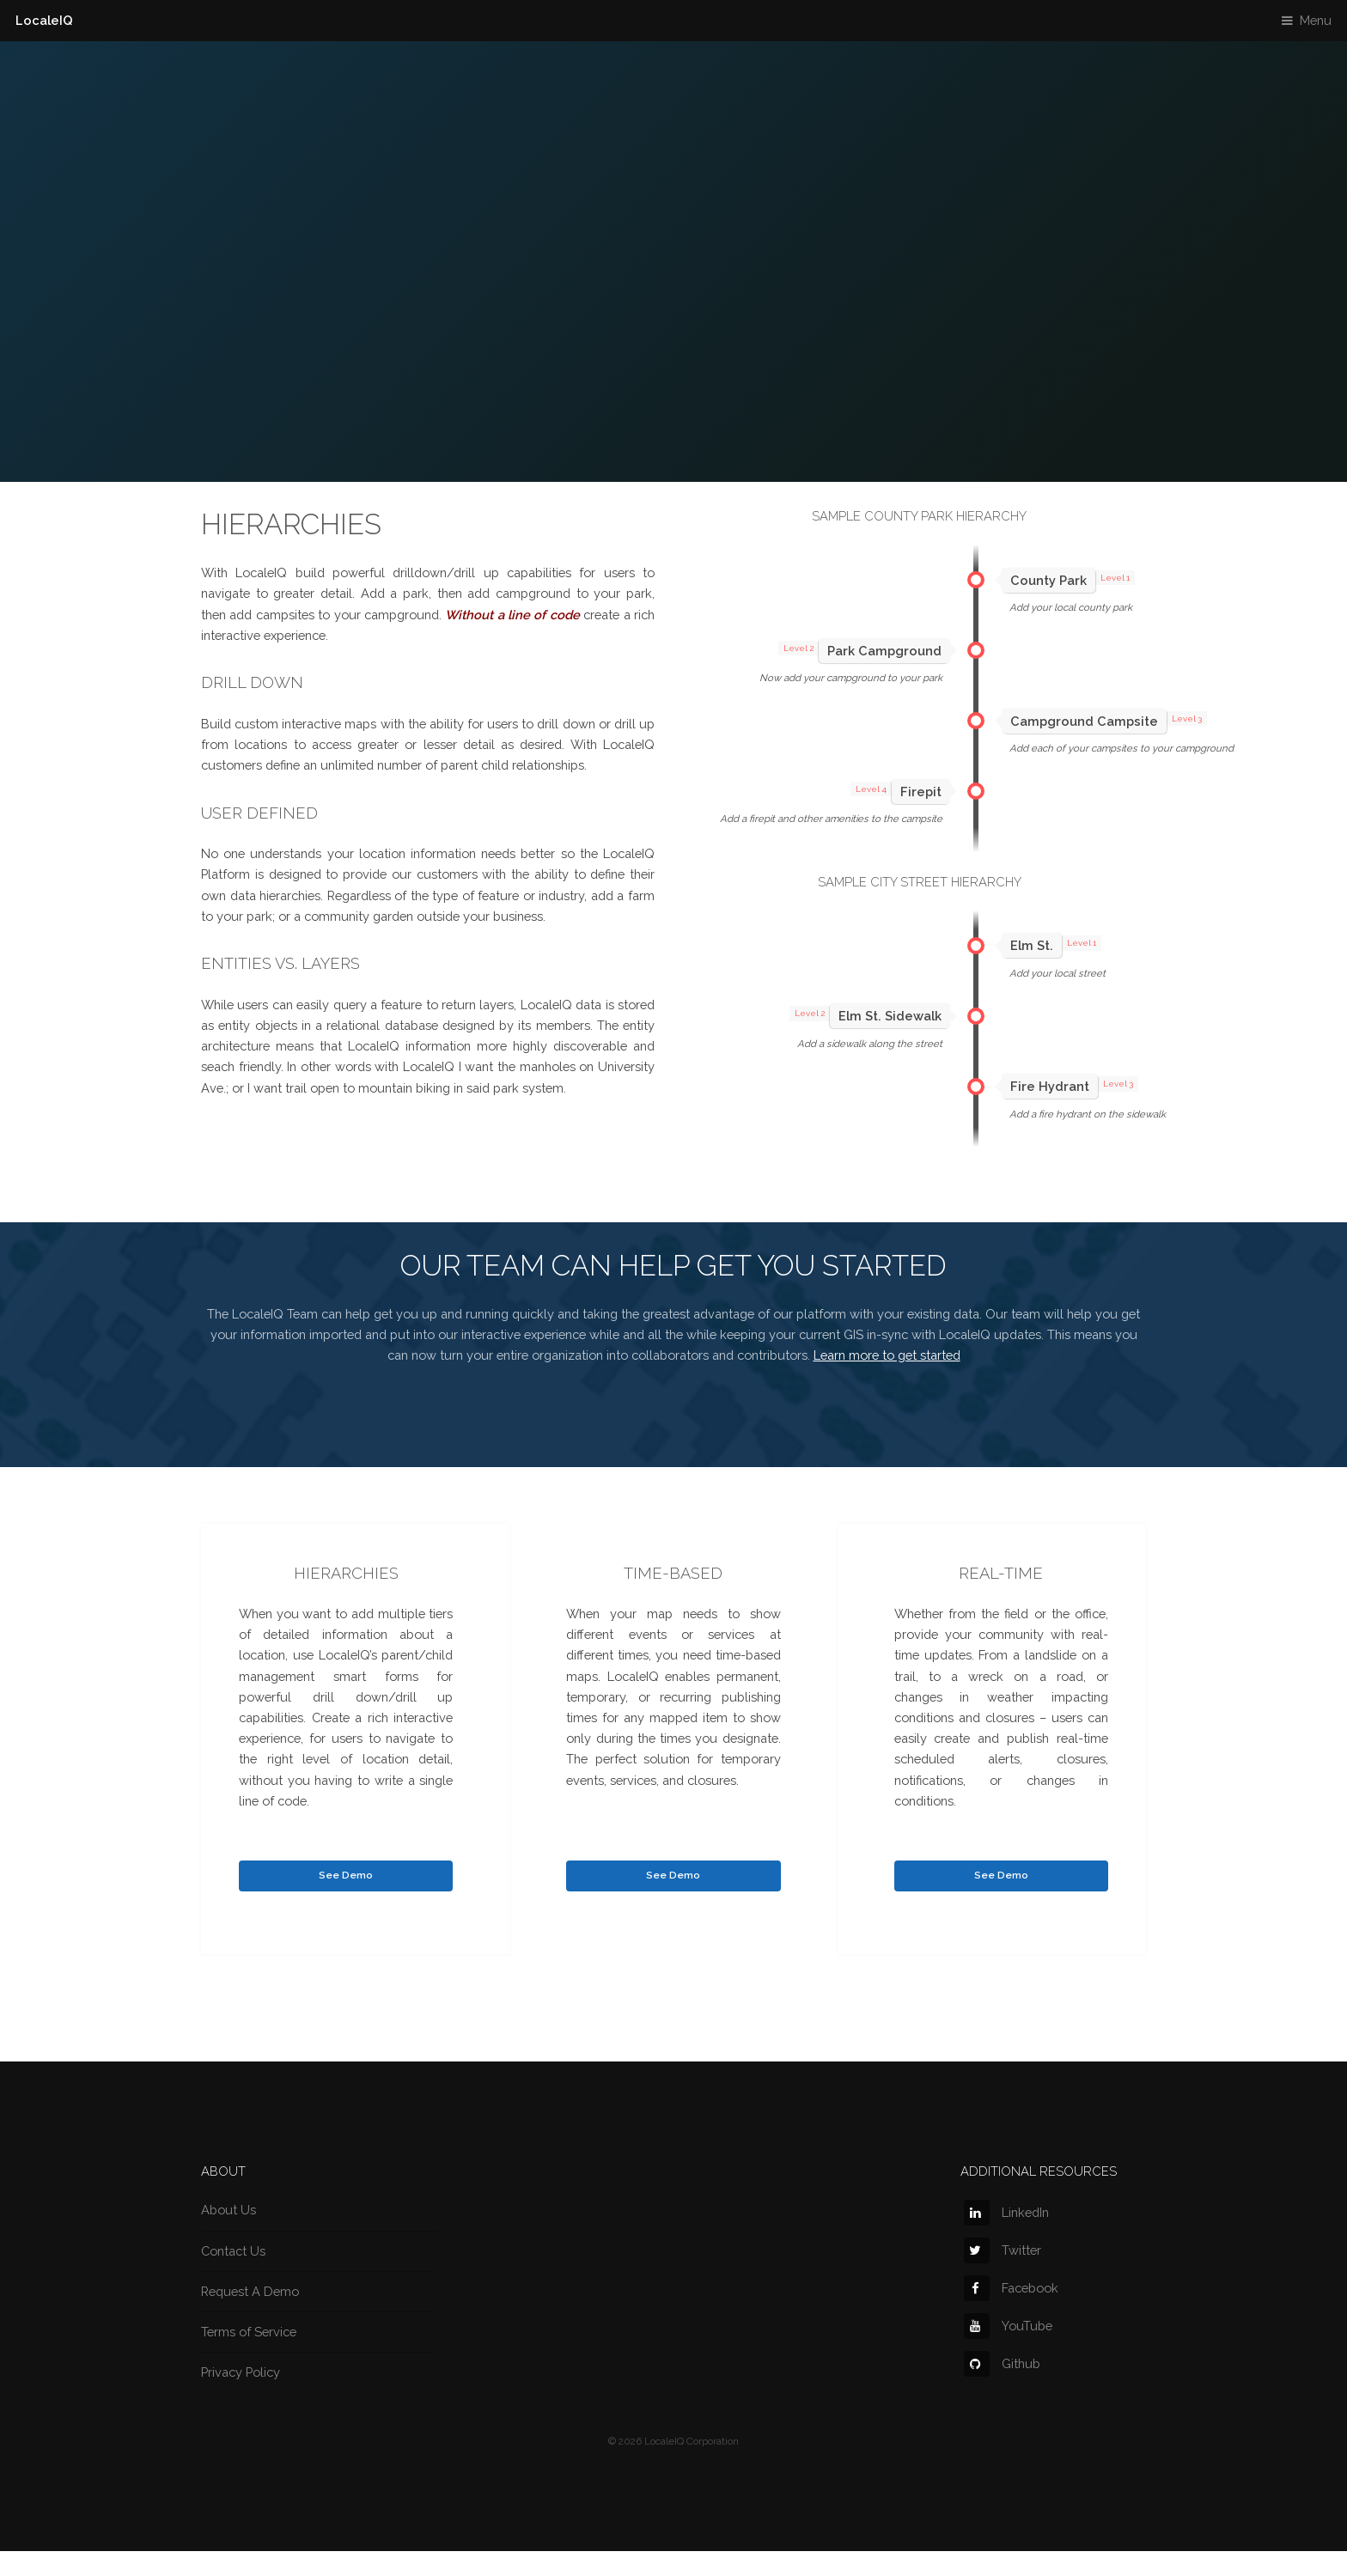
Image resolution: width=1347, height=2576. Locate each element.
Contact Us (233, 2251)
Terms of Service (248, 2331)
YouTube (1008, 2325)
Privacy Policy (240, 2372)
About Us (228, 2209)
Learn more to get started (887, 1355)
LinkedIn (1006, 2212)
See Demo (346, 1875)
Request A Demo (250, 2291)
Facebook (1011, 2288)
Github (1002, 2363)
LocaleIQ (44, 20)
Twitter (1002, 2250)
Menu (1316, 20)
